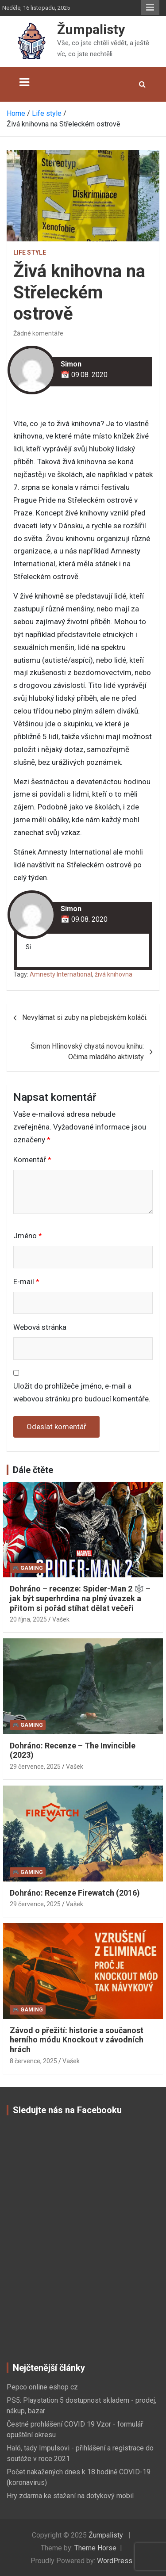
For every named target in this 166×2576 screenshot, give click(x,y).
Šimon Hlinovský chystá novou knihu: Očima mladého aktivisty (87, 1051)
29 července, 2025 (35, 1766)
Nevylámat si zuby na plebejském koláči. (84, 1017)
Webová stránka (39, 1327)
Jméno (27, 1235)
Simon (71, 364)
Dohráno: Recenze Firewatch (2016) (75, 1892)
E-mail (26, 1281)
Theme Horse (95, 2548)
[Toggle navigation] (24, 82)
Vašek (60, 1619)
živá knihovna (113, 974)
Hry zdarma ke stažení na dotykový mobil (70, 2496)
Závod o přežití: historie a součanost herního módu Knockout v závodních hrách (76, 2040)
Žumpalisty (91, 29)
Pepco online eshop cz (42, 2387)
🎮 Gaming (27, 1568)
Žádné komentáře (38, 333)
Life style (29, 252)
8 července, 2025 (33, 2061)
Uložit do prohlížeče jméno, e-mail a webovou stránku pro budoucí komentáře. (82, 1392)
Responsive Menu (150, 7)
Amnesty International (61, 974)
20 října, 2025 (28, 1619)
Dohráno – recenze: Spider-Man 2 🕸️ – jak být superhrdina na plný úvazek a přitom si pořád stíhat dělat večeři (80, 1598)
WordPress (114, 2561)
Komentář (32, 1159)
